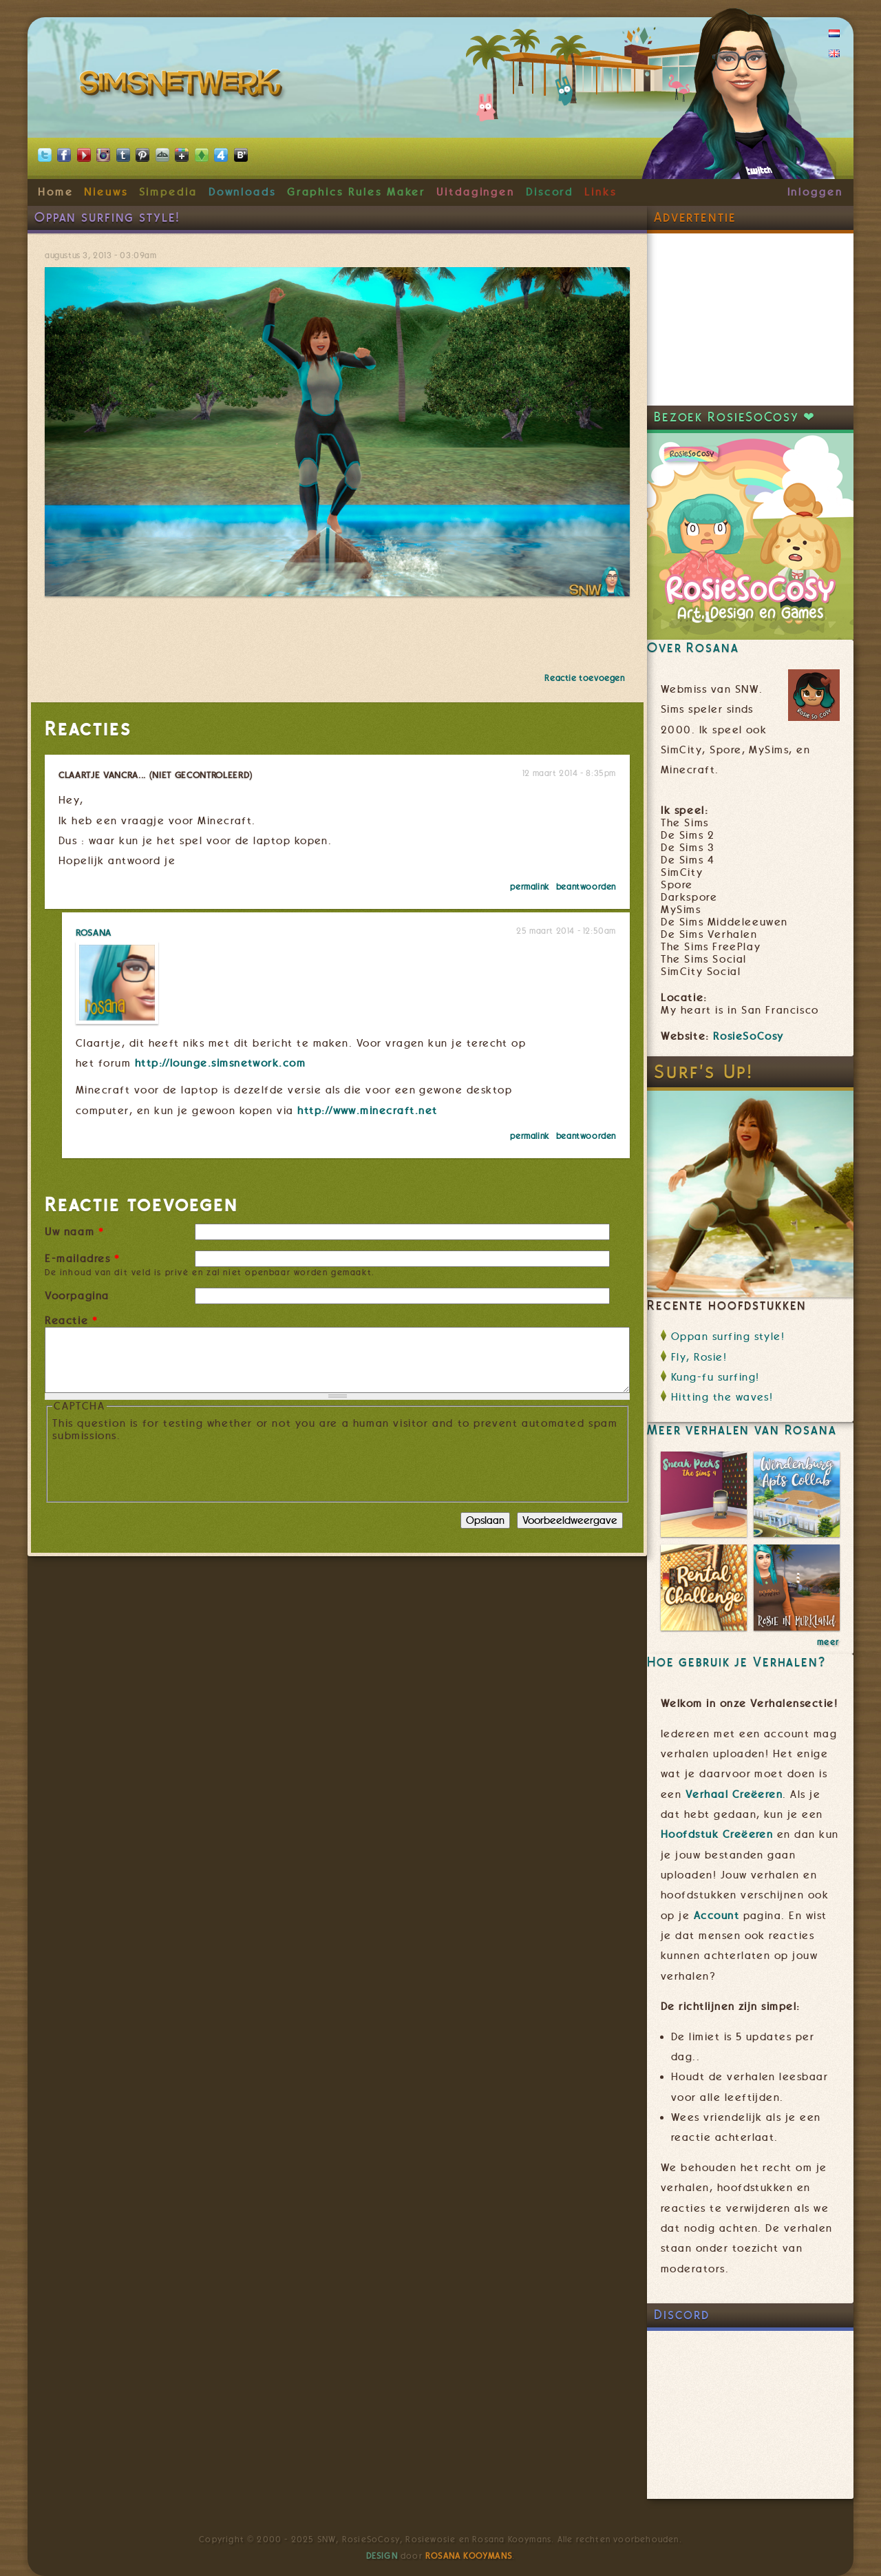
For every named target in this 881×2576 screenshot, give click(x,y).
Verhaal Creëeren (734, 1794)
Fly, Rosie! (699, 1357)
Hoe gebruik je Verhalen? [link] (736, 1662)
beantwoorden (586, 887)
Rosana (94, 932)
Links (600, 192)
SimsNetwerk (183, 86)
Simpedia (168, 192)
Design (382, 2556)
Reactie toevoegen (584, 678)
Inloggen (815, 192)
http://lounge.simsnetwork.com (220, 1063)
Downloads (242, 192)
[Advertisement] (750, 319)
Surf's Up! (704, 1072)
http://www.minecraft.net (367, 1110)
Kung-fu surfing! (715, 1377)
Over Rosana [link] (693, 648)
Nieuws (106, 192)
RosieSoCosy (748, 1036)
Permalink (529, 887)
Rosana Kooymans (468, 2556)
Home (56, 192)
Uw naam (74, 1232)
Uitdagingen (475, 192)
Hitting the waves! (722, 1397)
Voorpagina (77, 1296)
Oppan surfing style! (728, 1336)
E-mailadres (82, 1259)
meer (828, 1642)
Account (716, 1915)
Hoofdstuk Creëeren (717, 1834)
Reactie (71, 1321)
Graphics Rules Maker (356, 192)
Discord (550, 192)
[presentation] (157, 1469)
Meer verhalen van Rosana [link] (742, 1430)
